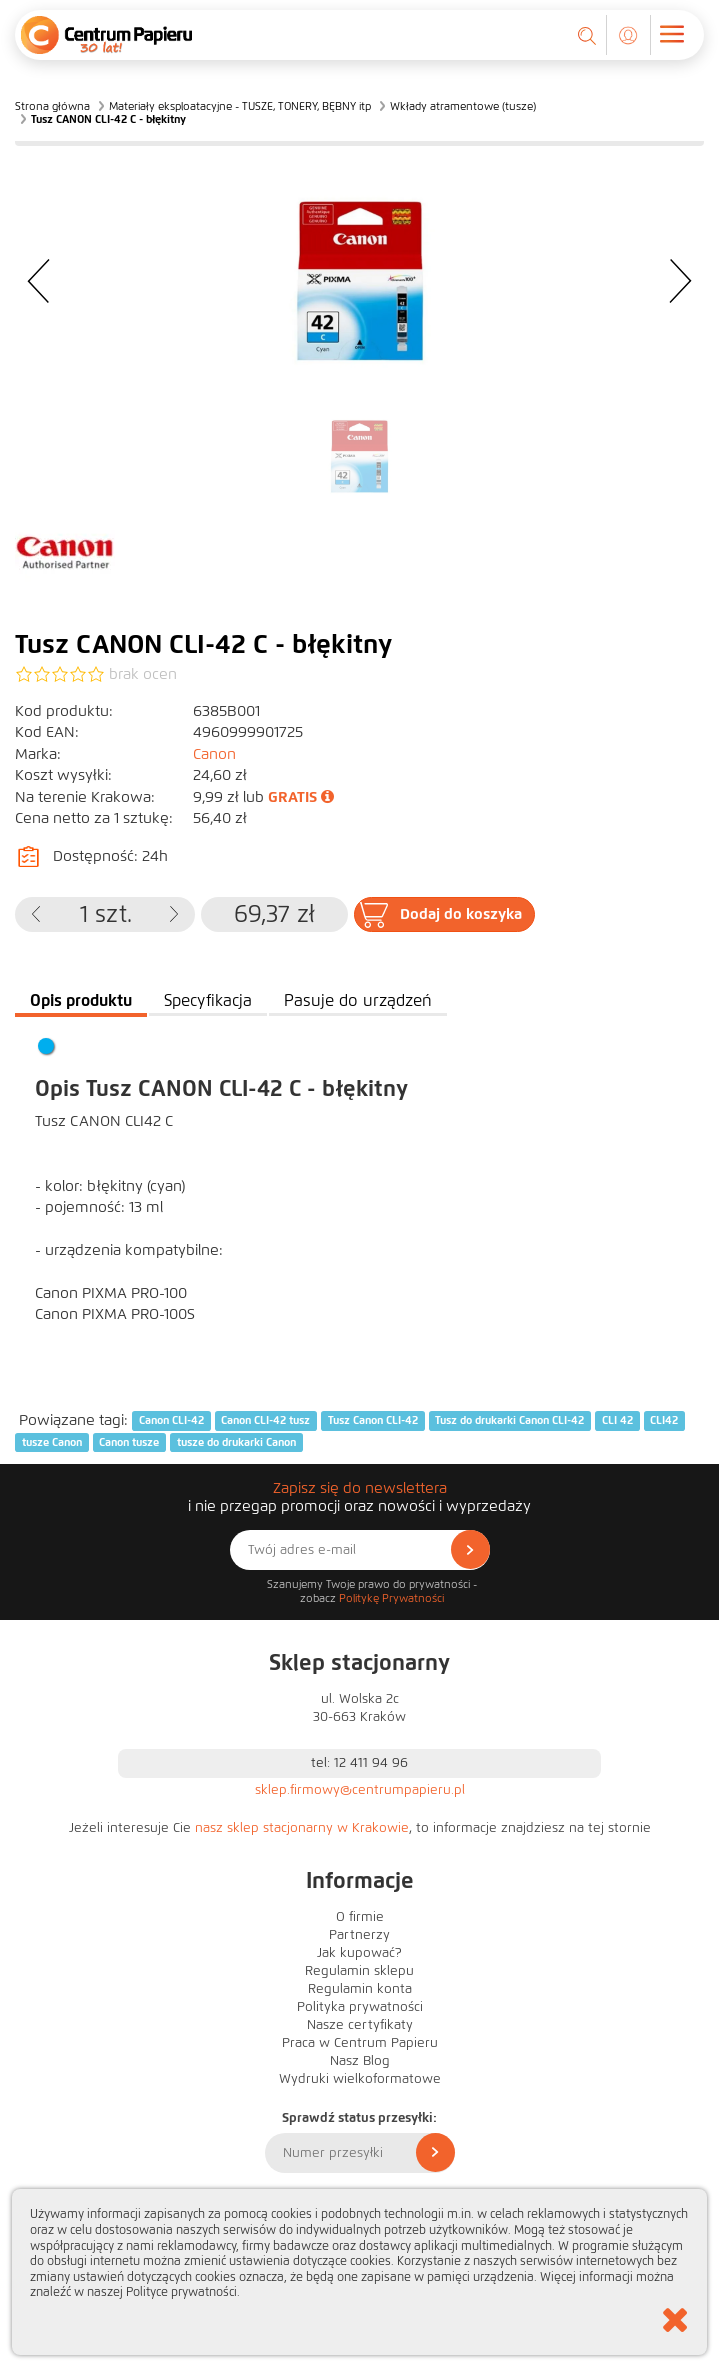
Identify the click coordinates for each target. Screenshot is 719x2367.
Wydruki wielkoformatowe (360, 2079)
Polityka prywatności (360, 2007)
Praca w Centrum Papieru (360, 2043)
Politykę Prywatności (391, 1598)
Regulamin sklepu (359, 1971)
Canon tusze (129, 1442)
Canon (214, 754)
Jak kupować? (359, 1953)
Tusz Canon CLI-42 (373, 1421)
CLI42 (664, 1421)
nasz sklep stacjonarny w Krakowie (302, 1828)
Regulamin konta (360, 1989)
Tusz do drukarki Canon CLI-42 (509, 1421)
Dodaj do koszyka (461, 914)
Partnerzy (359, 1935)
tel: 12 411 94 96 (359, 1763)
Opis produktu (81, 1000)
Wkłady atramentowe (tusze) (463, 106)
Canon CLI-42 (171, 1421)
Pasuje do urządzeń (358, 1000)
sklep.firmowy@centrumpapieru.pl (360, 1790)
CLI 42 (617, 1421)
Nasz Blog (360, 2061)
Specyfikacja (208, 1000)
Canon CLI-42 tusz (265, 1421)
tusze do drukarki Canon (236, 1442)
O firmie (360, 1917)
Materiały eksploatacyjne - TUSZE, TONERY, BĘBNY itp (240, 106)
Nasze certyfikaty (360, 2025)
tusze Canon (52, 1442)
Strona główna (52, 106)
